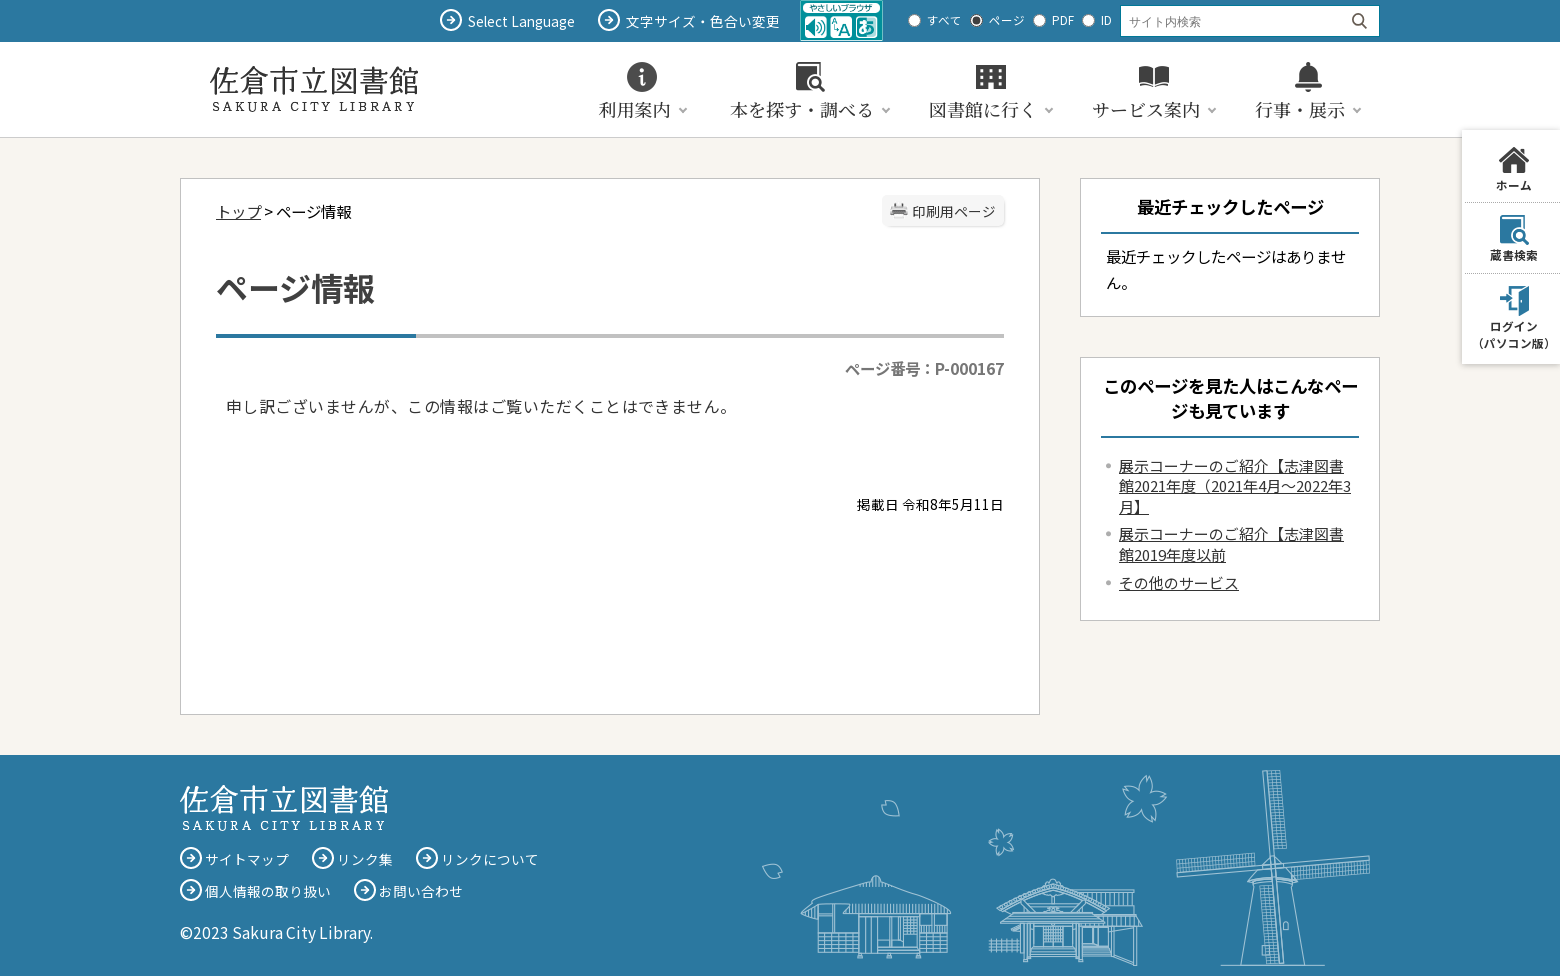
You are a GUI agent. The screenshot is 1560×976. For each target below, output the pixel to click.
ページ (1007, 20)
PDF (1063, 20)
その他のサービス (1179, 582)
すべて (944, 20)
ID (1106, 20)
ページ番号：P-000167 (924, 368)
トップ (238, 211)
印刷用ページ (954, 211)
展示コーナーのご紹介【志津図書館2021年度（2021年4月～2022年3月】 (1235, 486)
